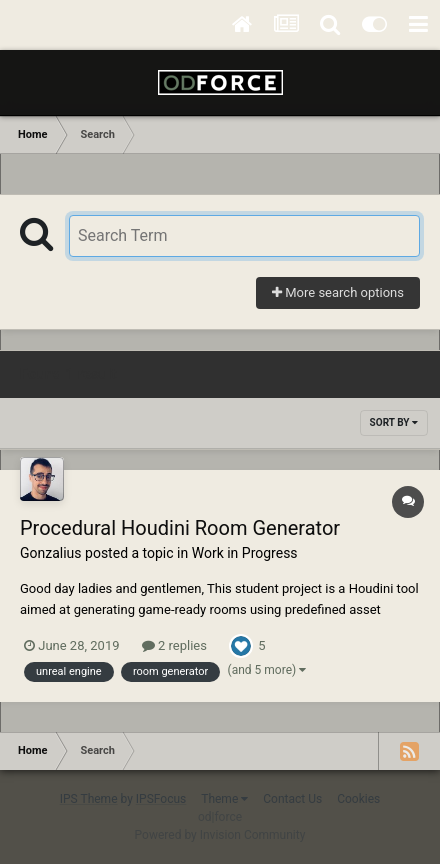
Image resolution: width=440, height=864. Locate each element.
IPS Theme (89, 799)
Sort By (394, 422)
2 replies (174, 645)
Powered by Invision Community (220, 835)
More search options (338, 292)
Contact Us (292, 799)
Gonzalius (51, 553)
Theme (224, 799)
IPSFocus (161, 799)
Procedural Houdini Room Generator (180, 528)
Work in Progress (245, 553)
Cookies (358, 799)
